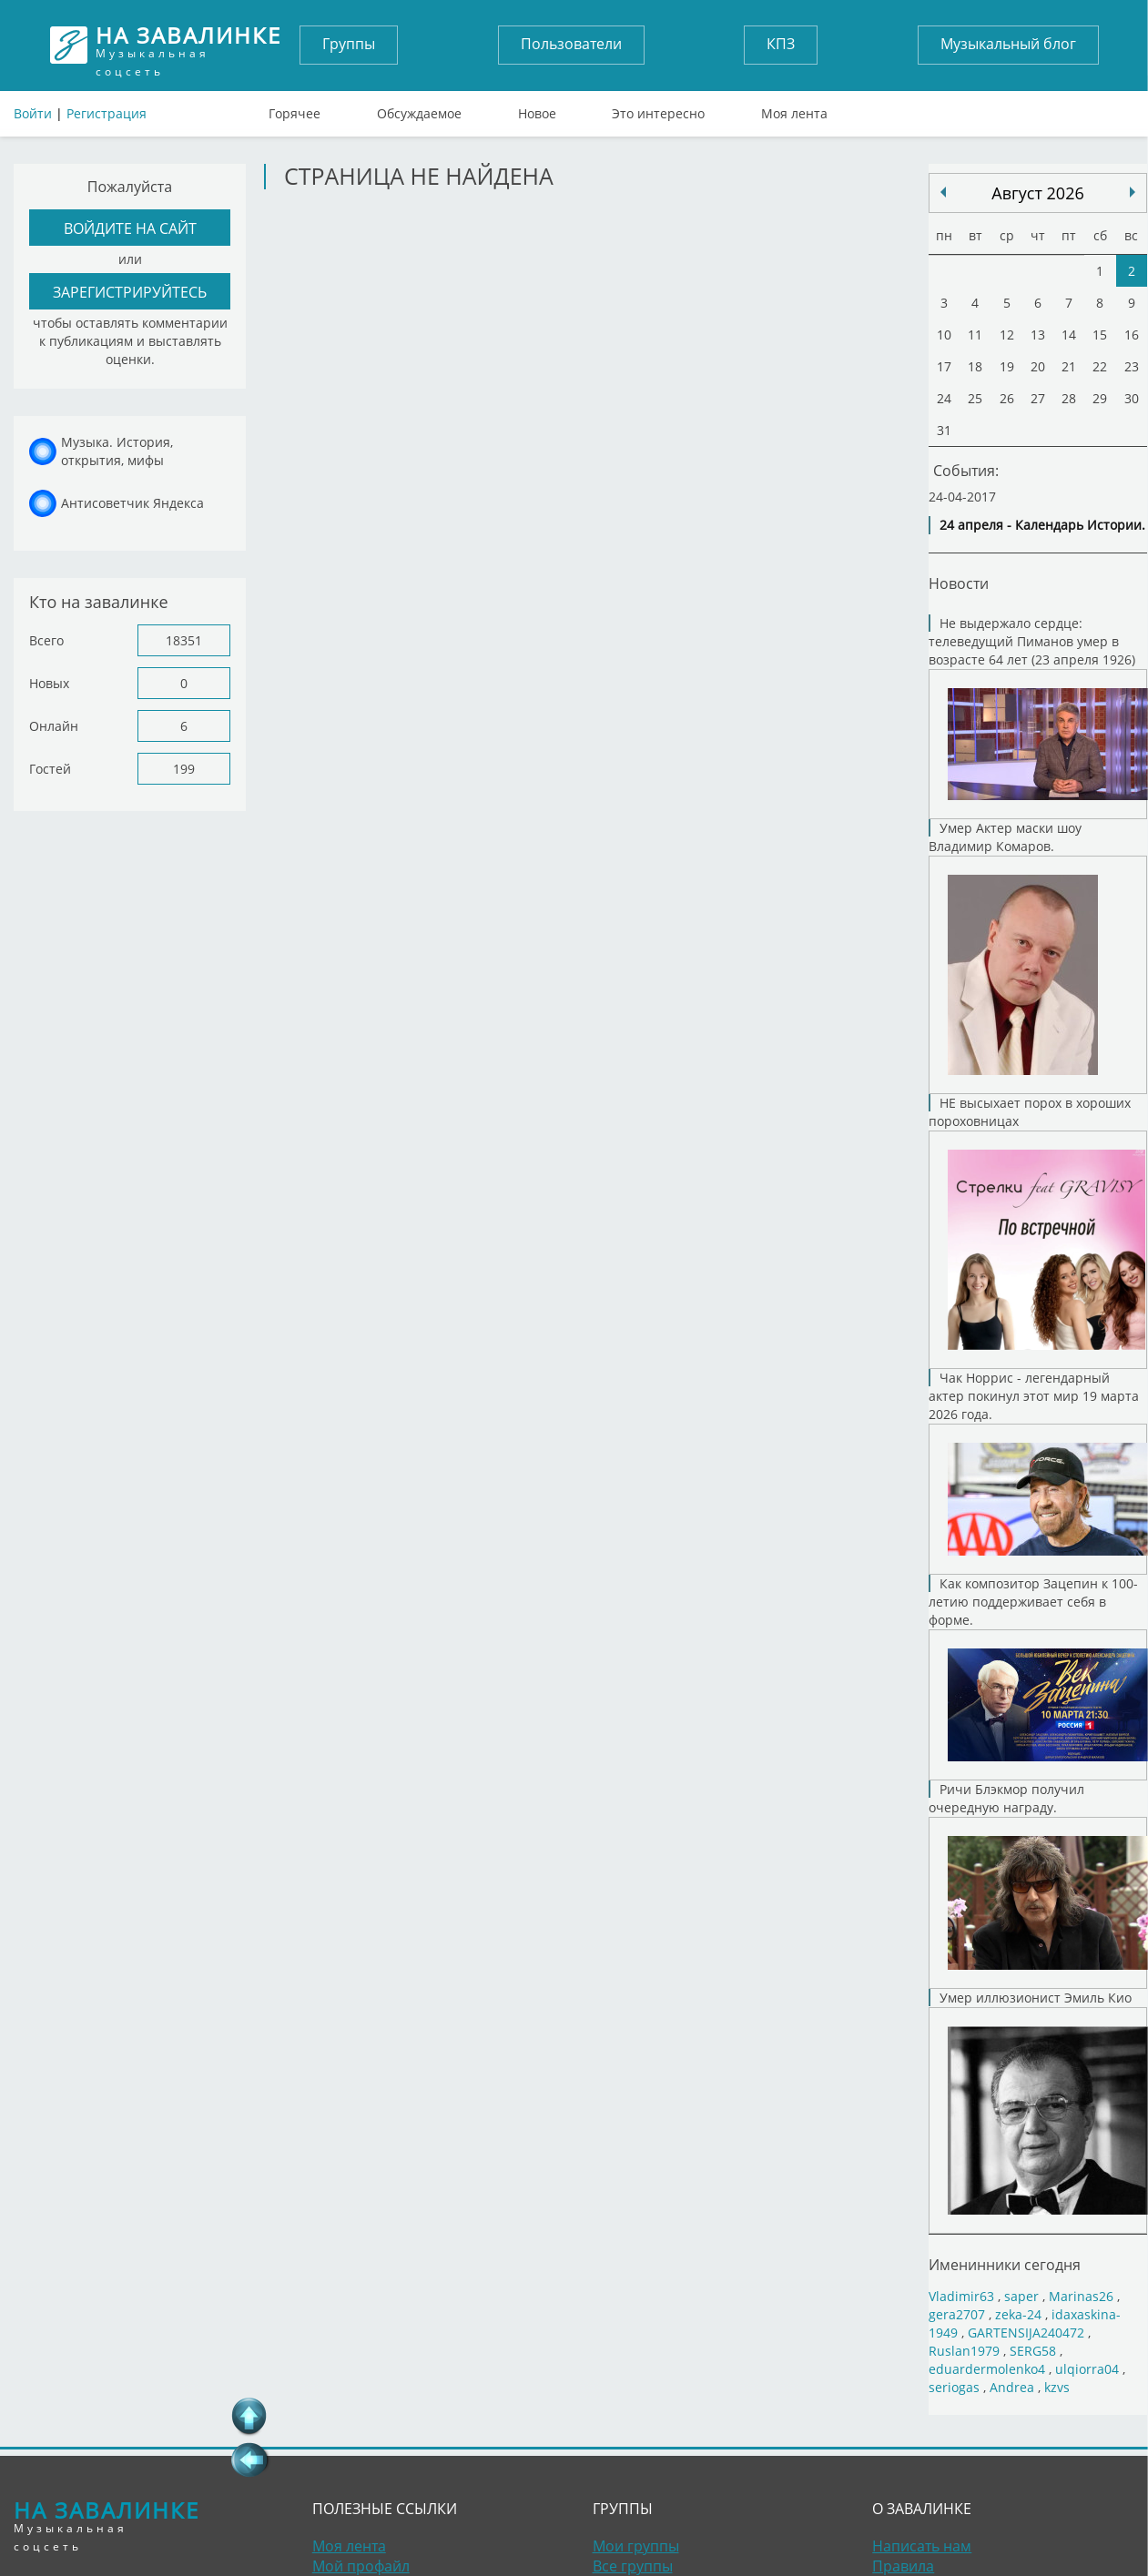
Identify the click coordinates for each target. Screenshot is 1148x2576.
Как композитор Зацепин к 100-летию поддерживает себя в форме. (1038, 1677)
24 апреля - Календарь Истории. (1042, 524)
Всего (46, 640)
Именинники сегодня (1005, 2265)
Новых (49, 683)
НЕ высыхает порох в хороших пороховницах (1038, 1231)
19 (1007, 366)
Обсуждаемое (419, 109)
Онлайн (53, 726)
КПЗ (781, 44)
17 (944, 366)
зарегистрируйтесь (130, 292)
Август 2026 (1037, 193)
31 (944, 430)
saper (1021, 2296)
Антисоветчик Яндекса (132, 503)
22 (1099, 366)
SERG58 (1033, 2350)
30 (1131, 398)
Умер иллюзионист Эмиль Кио (1038, 2111)
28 (1069, 398)
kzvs (1057, 2387)
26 (1007, 398)
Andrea (1012, 2387)
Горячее (294, 109)
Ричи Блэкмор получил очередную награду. (1038, 1884)
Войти (33, 113)
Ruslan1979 (964, 2350)
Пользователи (571, 44)
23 (1131, 366)
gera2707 (957, 2314)
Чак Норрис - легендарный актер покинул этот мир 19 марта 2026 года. (1038, 1472)
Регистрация (106, 113)
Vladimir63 (961, 2296)
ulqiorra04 (1087, 2369)
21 (1069, 366)
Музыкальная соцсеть (189, 45)
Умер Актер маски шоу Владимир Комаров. (1038, 956)
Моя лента (794, 109)
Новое (537, 109)
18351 (184, 640)
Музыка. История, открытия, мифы (117, 451)
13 (1038, 334)
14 (1069, 334)
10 (944, 334)
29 (1099, 398)
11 (975, 334)
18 (975, 366)
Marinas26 (1081, 2296)
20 (1038, 366)
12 (1007, 334)
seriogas (954, 2387)
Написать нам (921, 2546)
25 (975, 398)
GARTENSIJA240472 (1026, 2332)
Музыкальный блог (1008, 44)
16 (1131, 334)
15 (1099, 334)
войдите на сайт (130, 228)
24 (944, 398)
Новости (959, 583)
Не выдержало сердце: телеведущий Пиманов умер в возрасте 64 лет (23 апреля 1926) (1038, 716)
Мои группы (636, 2546)
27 (1038, 398)
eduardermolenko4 (987, 2369)
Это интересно (658, 109)
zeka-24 (1018, 2314)
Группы (348, 44)
